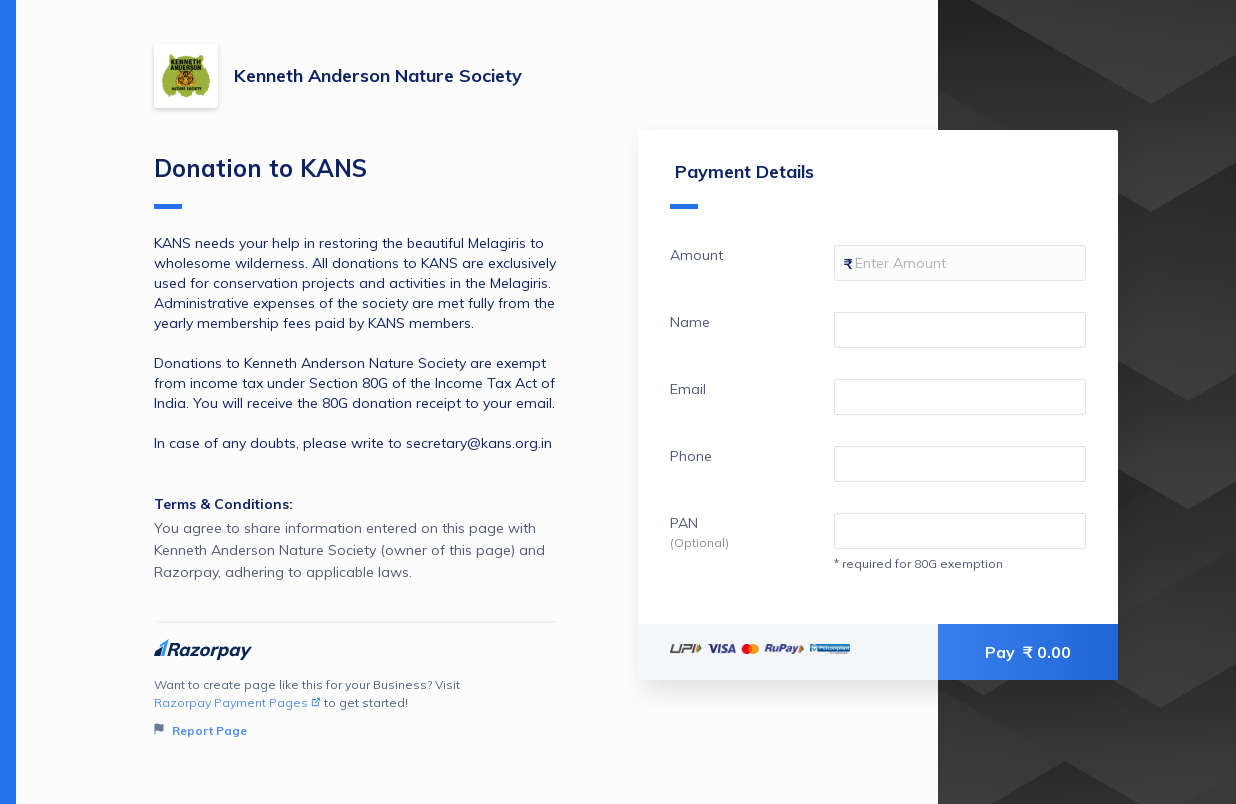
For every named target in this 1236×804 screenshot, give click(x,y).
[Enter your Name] (960, 330)
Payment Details (742, 184)
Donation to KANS (260, 181)
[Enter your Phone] (960, 464)
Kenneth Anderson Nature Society (378, 75)
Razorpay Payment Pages (237, 702)
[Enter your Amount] (960, 263)
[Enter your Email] (960, 397)
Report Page (200, 730)
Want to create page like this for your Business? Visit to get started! (356, 708)
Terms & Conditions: (223, 504)
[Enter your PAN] (960, 531)
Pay (1028, 652)
